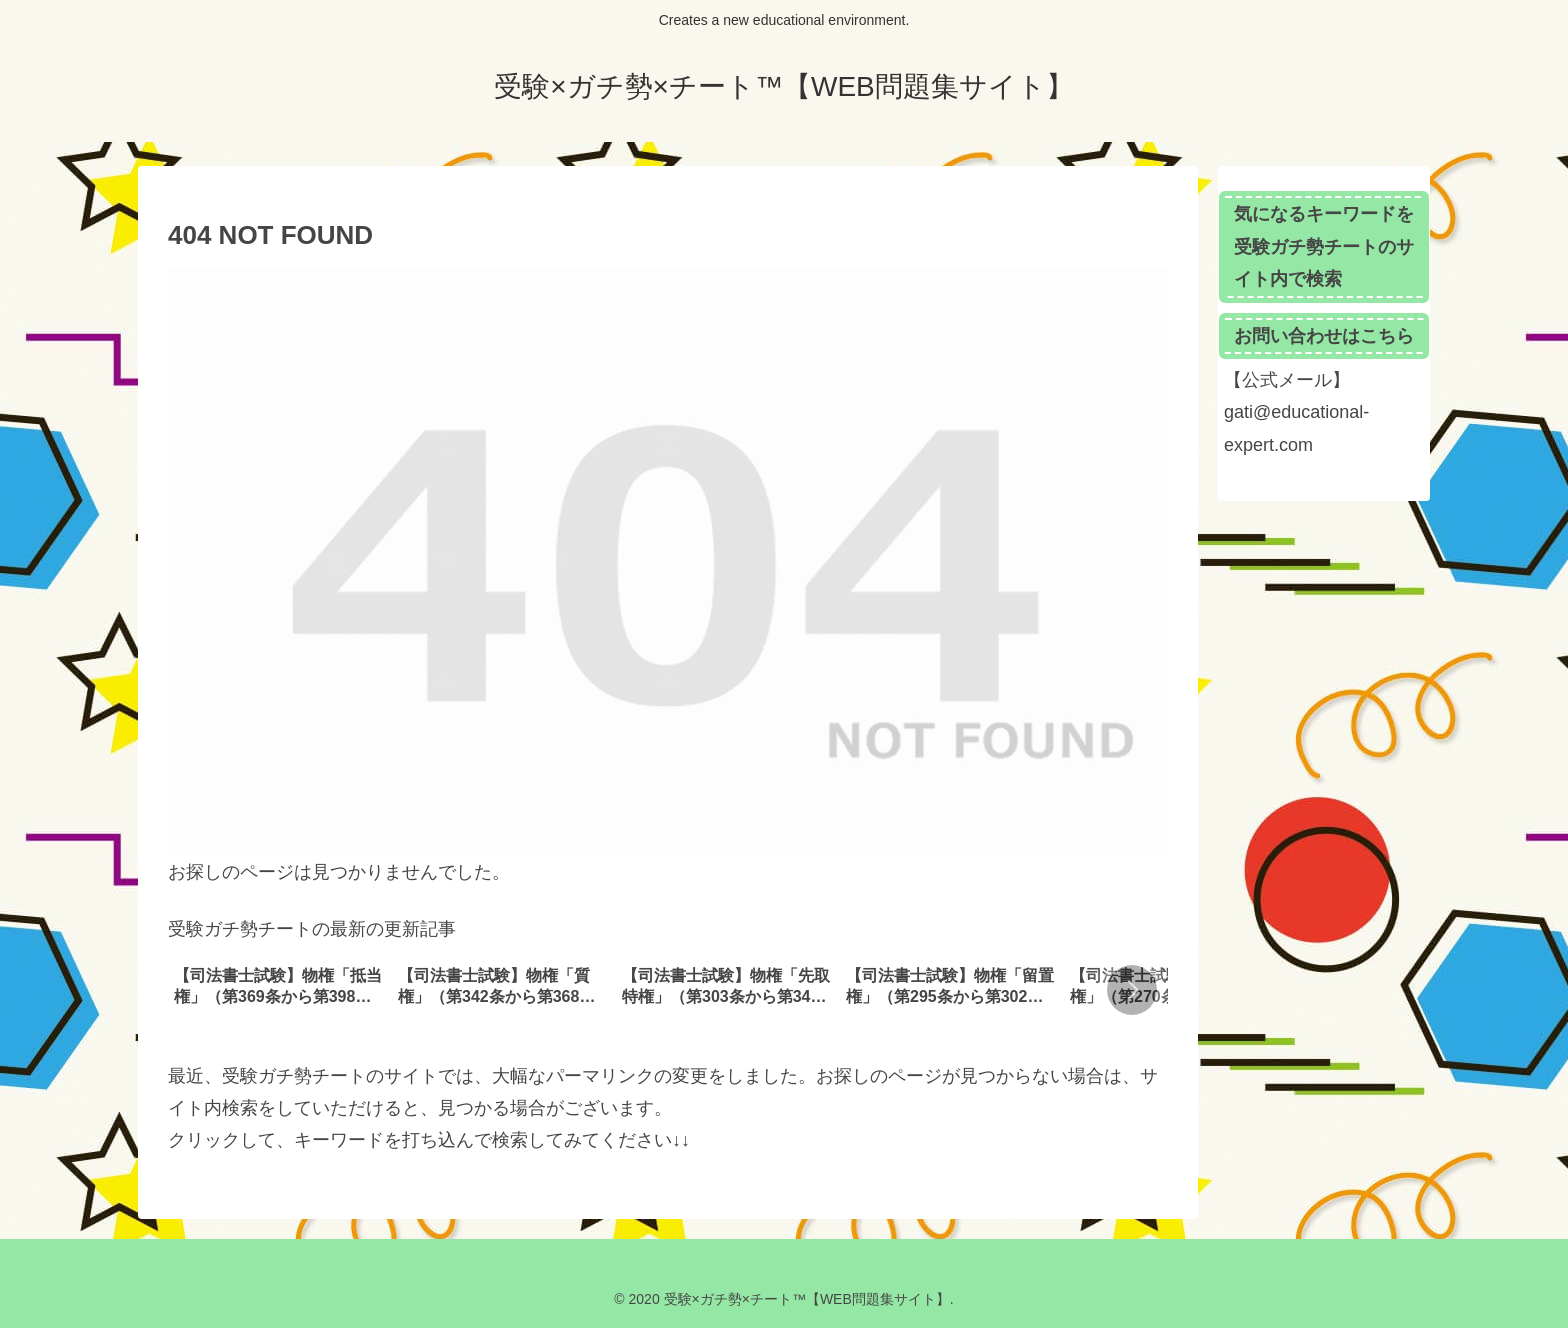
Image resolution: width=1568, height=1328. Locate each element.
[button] (1132, 990)
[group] (279, 992)
